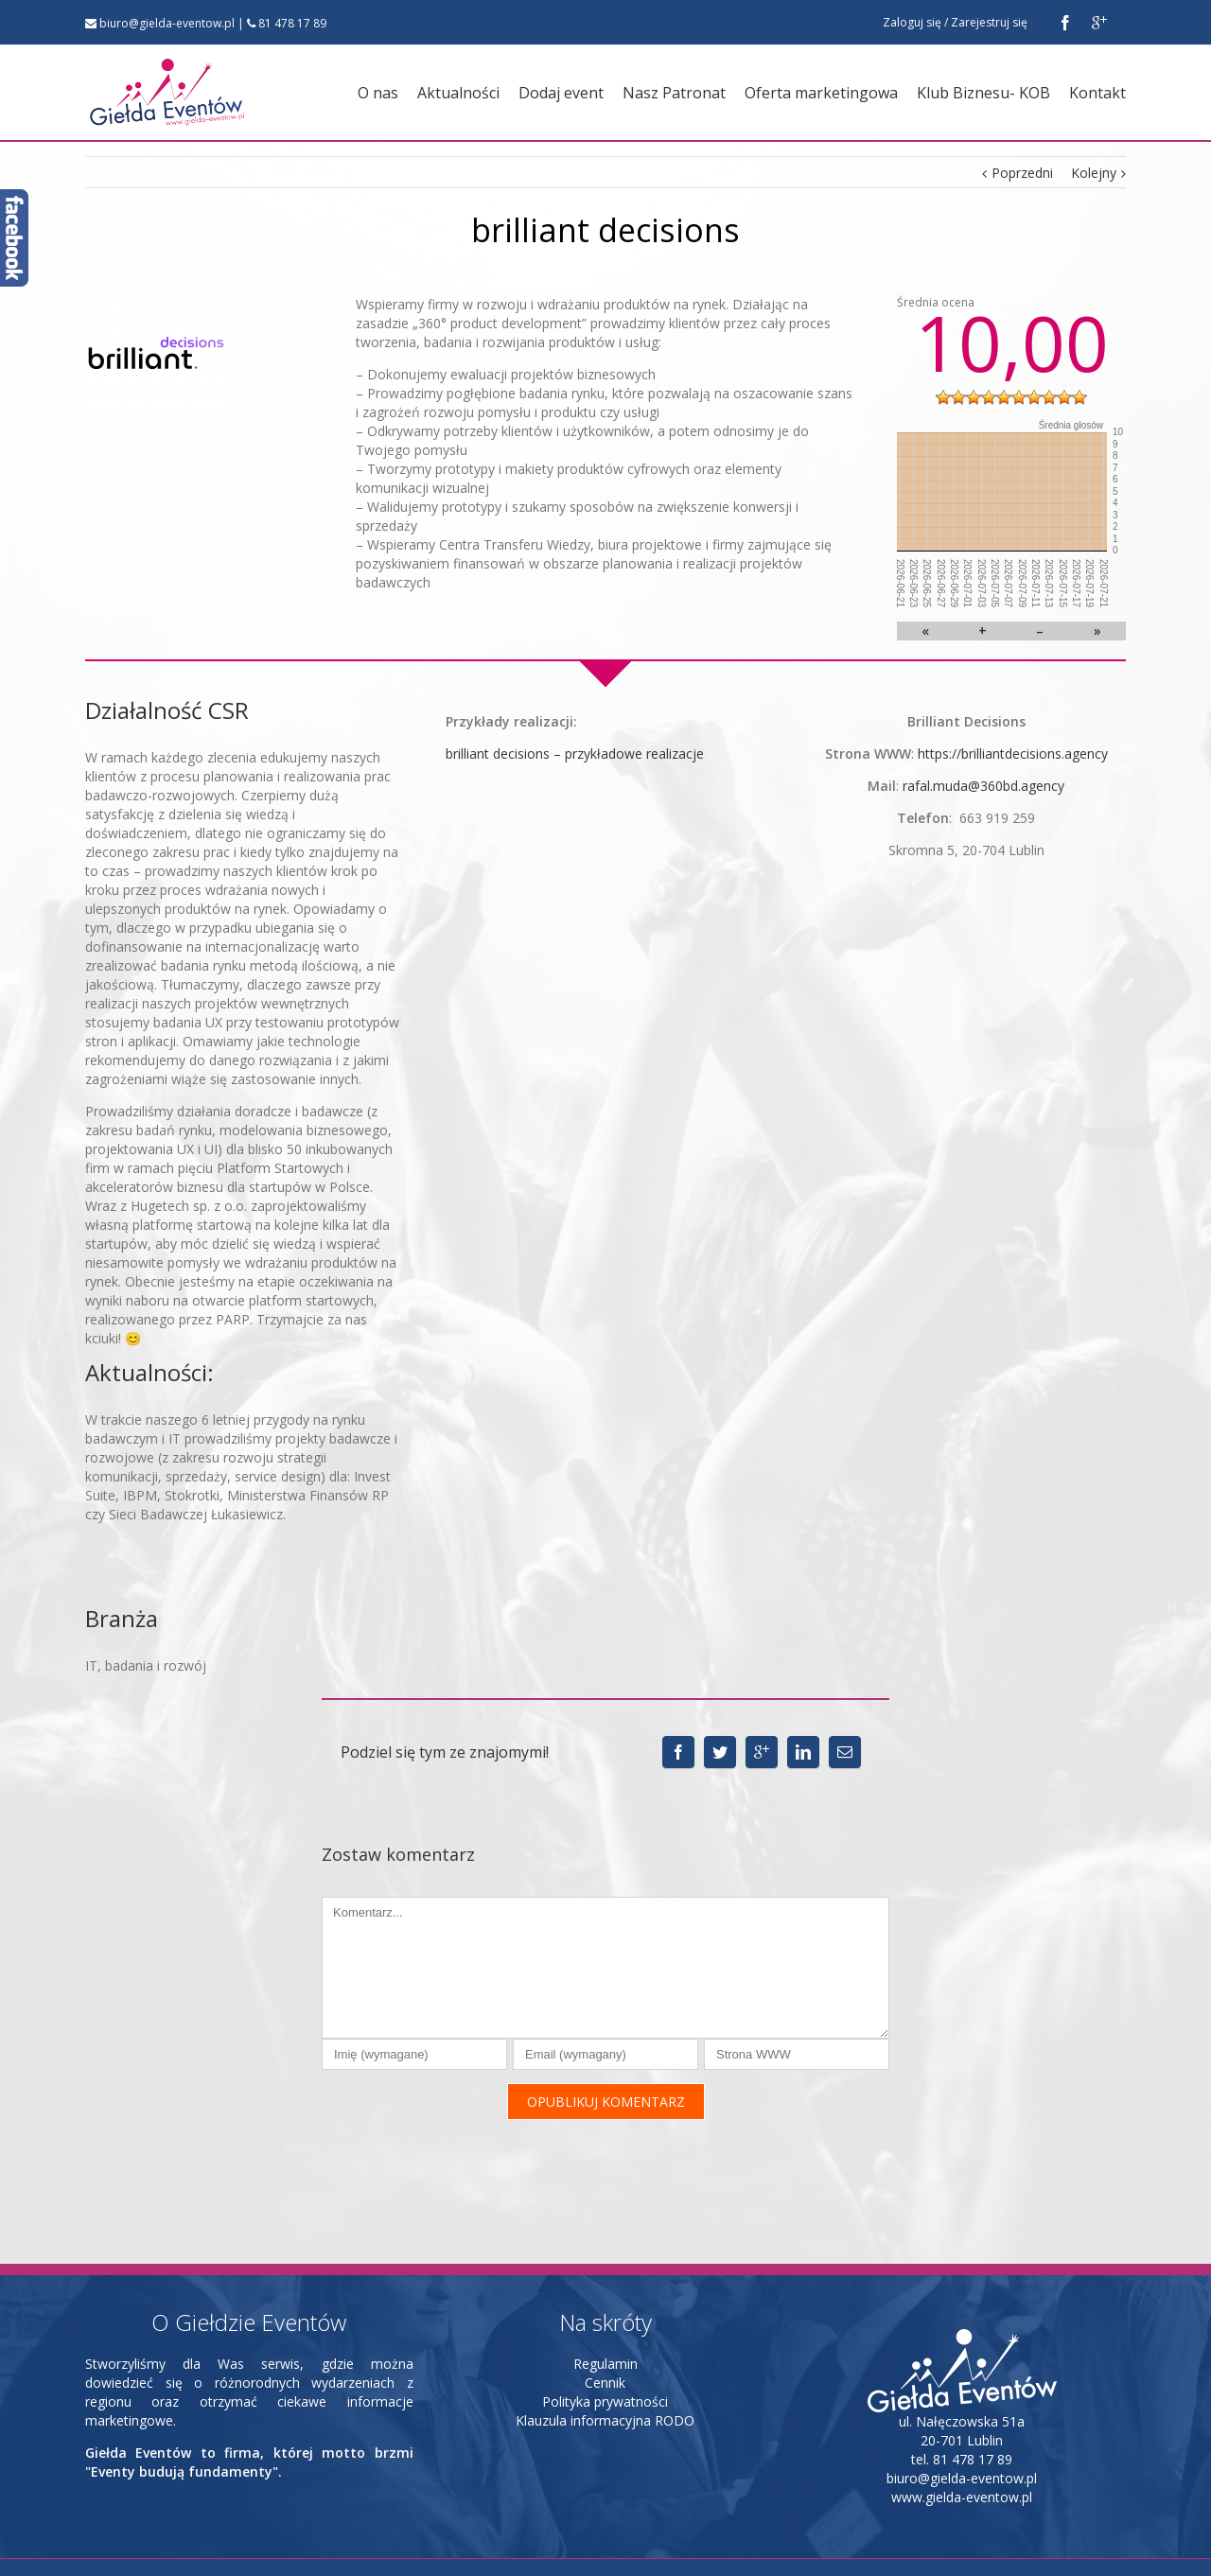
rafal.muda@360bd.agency (983, 786)
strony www (265, 2551)
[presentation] (465, 2136)
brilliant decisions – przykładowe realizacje (575, 753)
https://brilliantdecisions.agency (1013, 753)
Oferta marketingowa (821, 92)
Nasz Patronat (674, 92)
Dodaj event (561, 92)
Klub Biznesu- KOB (983, 92)
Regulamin (605, 2330)
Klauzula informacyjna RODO (605, 2386)
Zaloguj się (912, 22)
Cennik (605, 2348)
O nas (378, 92)
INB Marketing (186, 2551)
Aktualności (458, 92)
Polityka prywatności (605, 2367)
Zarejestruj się (989, 22)
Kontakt (1097, 92)
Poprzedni (1022, 173)
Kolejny (1093, 173)
